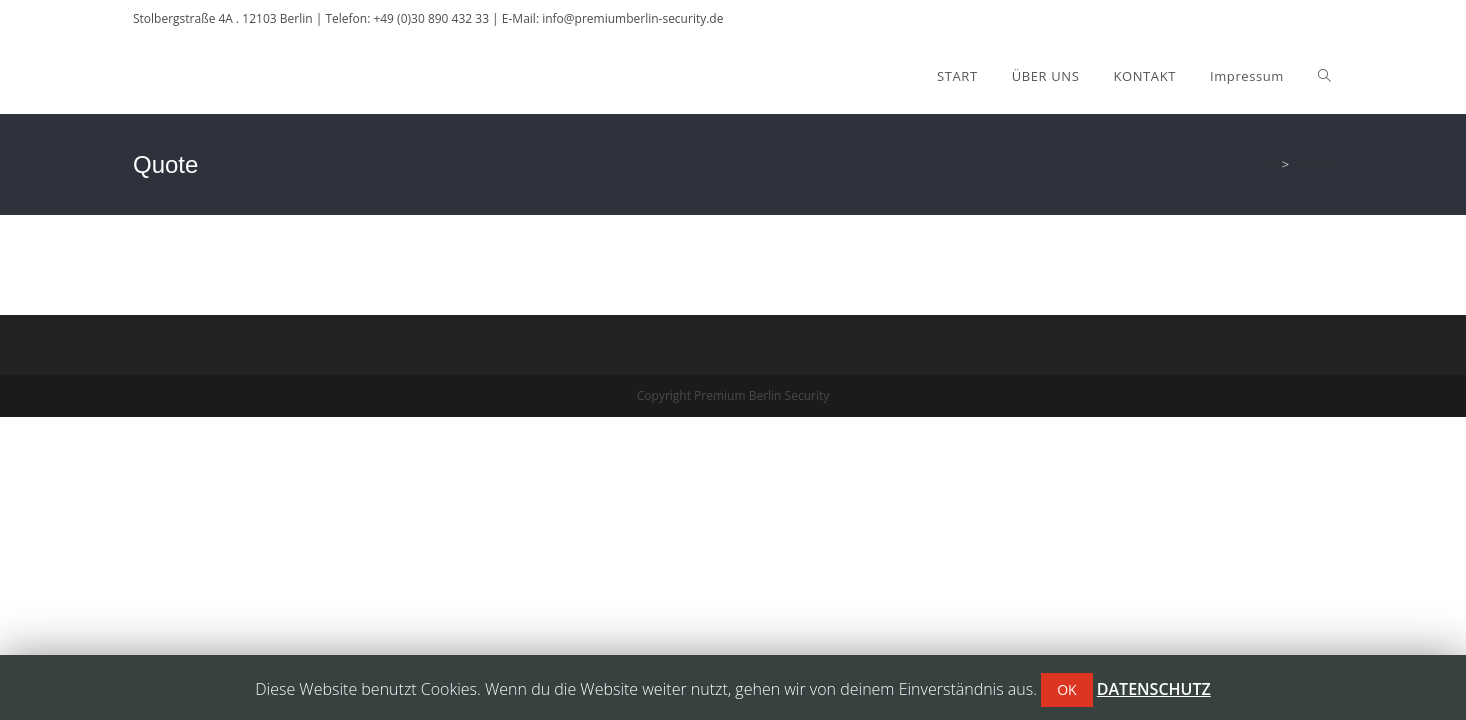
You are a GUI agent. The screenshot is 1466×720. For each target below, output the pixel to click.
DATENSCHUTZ (1154, 689)
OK (1066, 689)
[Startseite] (1269, 164)
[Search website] (1324, 76)
